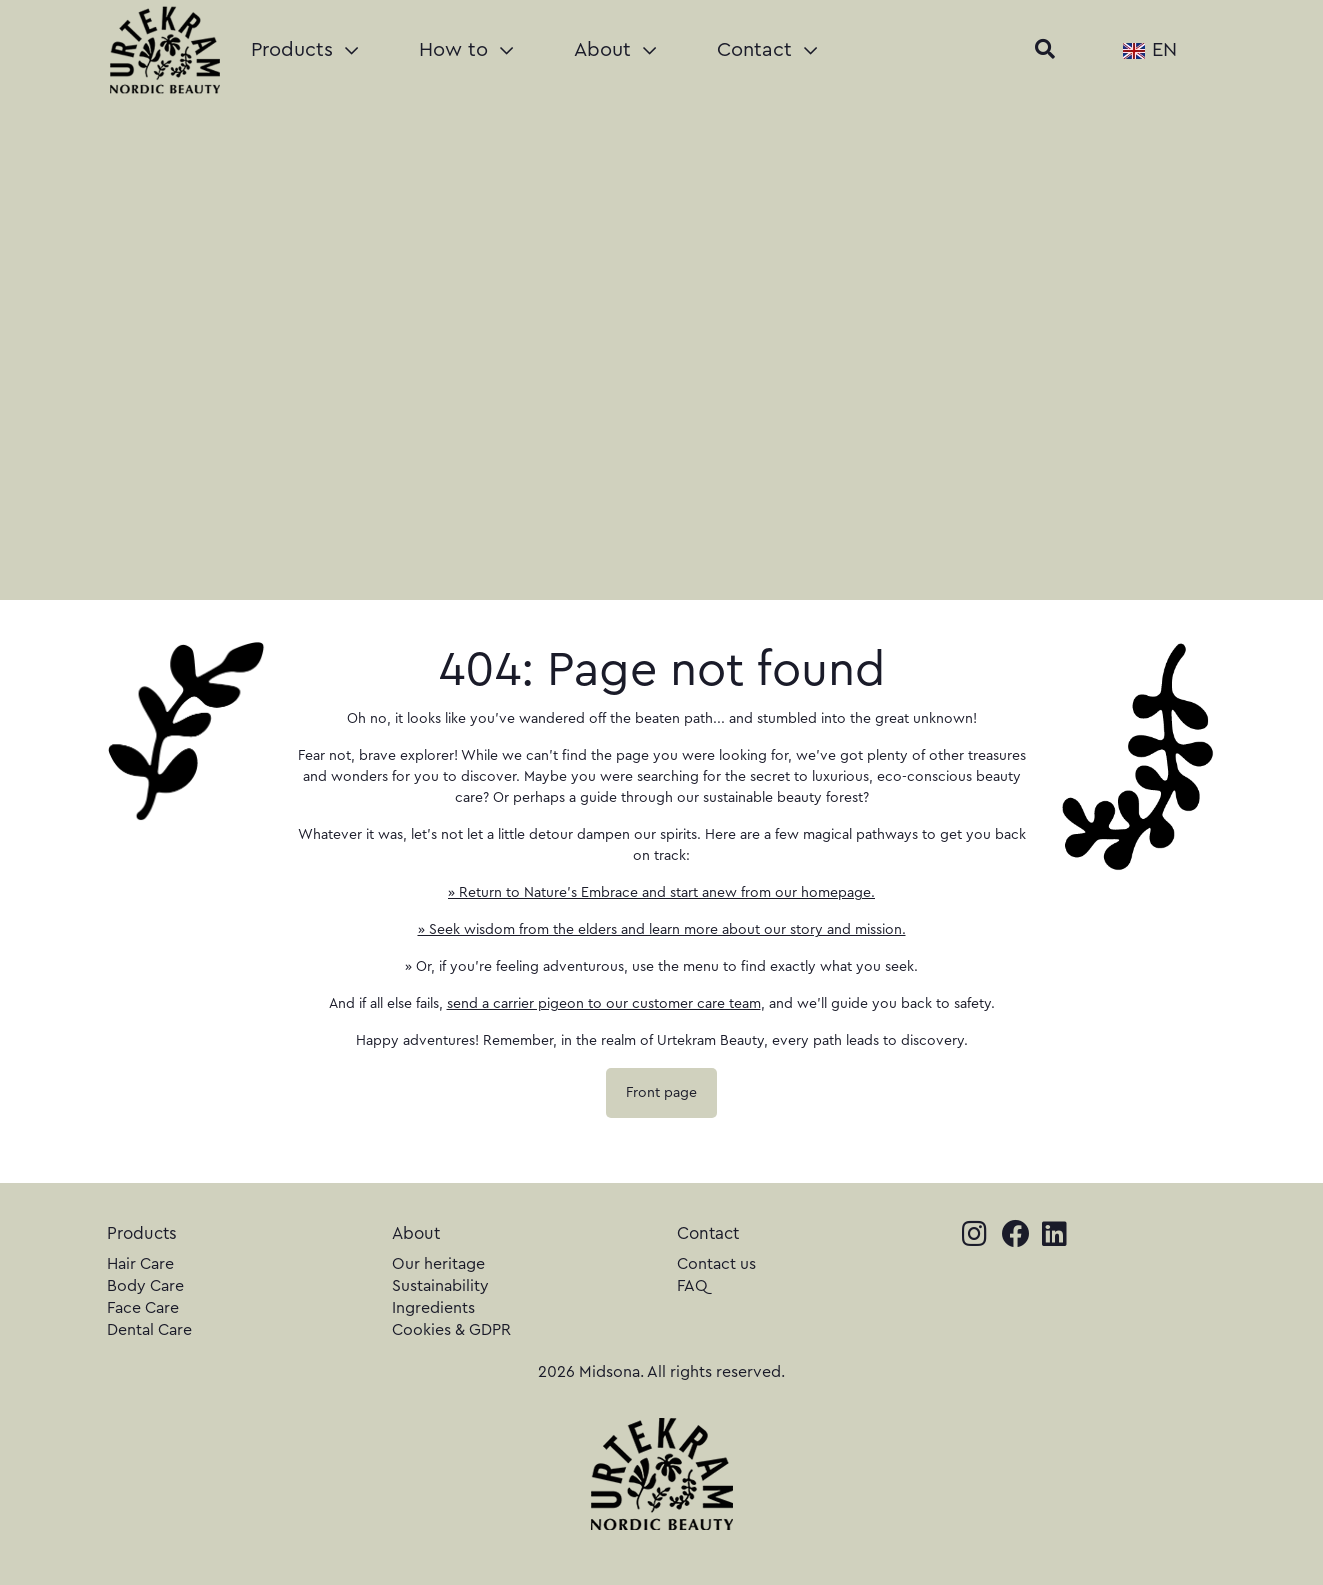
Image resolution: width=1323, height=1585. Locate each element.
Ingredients (433, 1308)
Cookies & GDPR (451, 1330)
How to (466, 50)
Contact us (716, 1264)
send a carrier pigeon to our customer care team (604, 1004)
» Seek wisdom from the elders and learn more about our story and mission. (662, 930)
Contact (767, 50)
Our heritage (438, 1264)
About (615, 50)
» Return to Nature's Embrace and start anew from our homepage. (661, 893)
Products (304, 50)
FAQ (692, 1286)
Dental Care (149, 1330)
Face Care (143, 1308)
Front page (661, 1093)
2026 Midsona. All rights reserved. (661, 1372)
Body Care (145, 1286)
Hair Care (140, 1264)
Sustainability (440, 1286)
